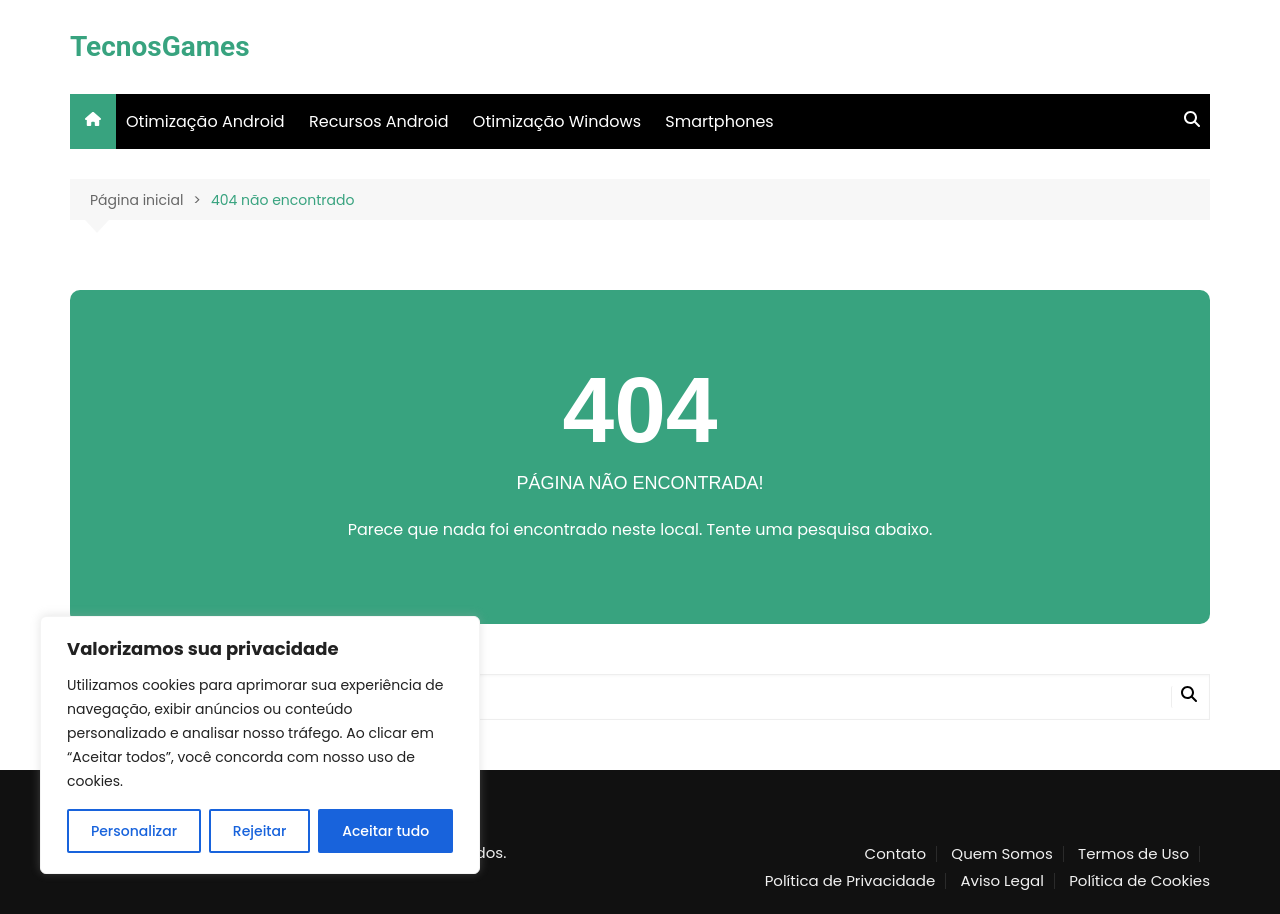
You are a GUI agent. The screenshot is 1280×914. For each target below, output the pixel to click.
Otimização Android (205, 121)
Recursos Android (379, 121)
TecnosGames (160, 46)
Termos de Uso (1133, 854)
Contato (895, 854)
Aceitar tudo (385, 831)
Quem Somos (1001, 854)
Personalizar (134, 831)
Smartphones (719, 121)
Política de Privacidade (850, 881)
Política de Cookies (1139, 881)
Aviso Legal (1001, 881)
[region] (260, 745)
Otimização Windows (557, 121)
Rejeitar (260, 831)
